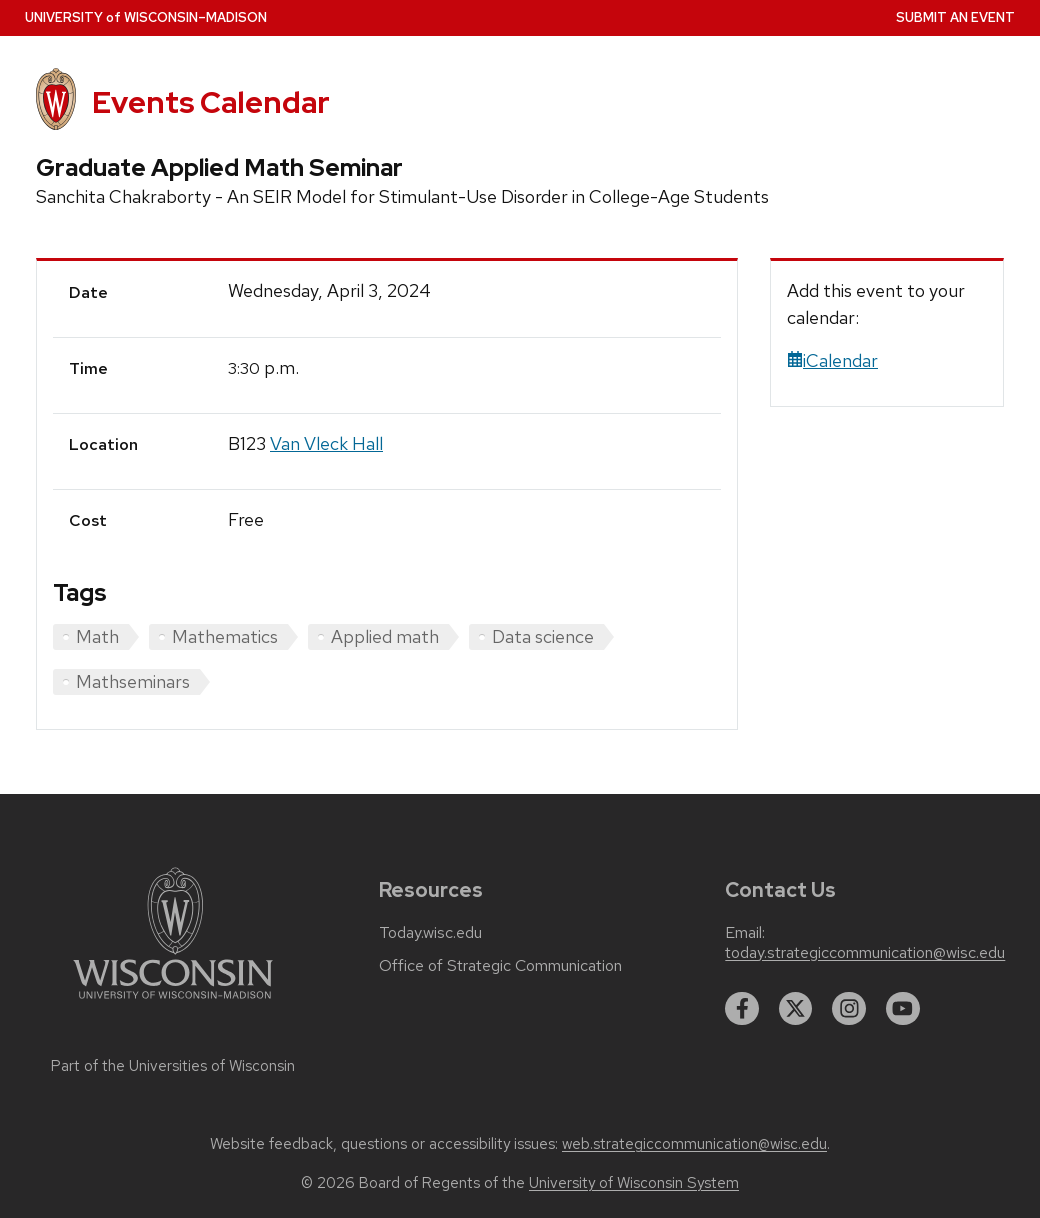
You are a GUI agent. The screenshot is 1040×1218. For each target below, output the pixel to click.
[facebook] (742, 1009)
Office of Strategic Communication (500, 966)
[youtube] (903, 1009)
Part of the (173, 1066)
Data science (543, 636)
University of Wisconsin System (634, 1183)
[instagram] (849, 1009)
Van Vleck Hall (326, 443)
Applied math (385, 636)
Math (97, 636)
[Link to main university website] (173, 1002)
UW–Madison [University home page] (146, 17)
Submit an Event (955, 17)
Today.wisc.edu (430, 933)
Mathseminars (133, 681)
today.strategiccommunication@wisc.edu (865, 953)
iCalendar (832, 360)
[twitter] (796, 1009)
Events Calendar (211, 102)
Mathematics (225, 636)
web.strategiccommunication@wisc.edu (694, 1144)
